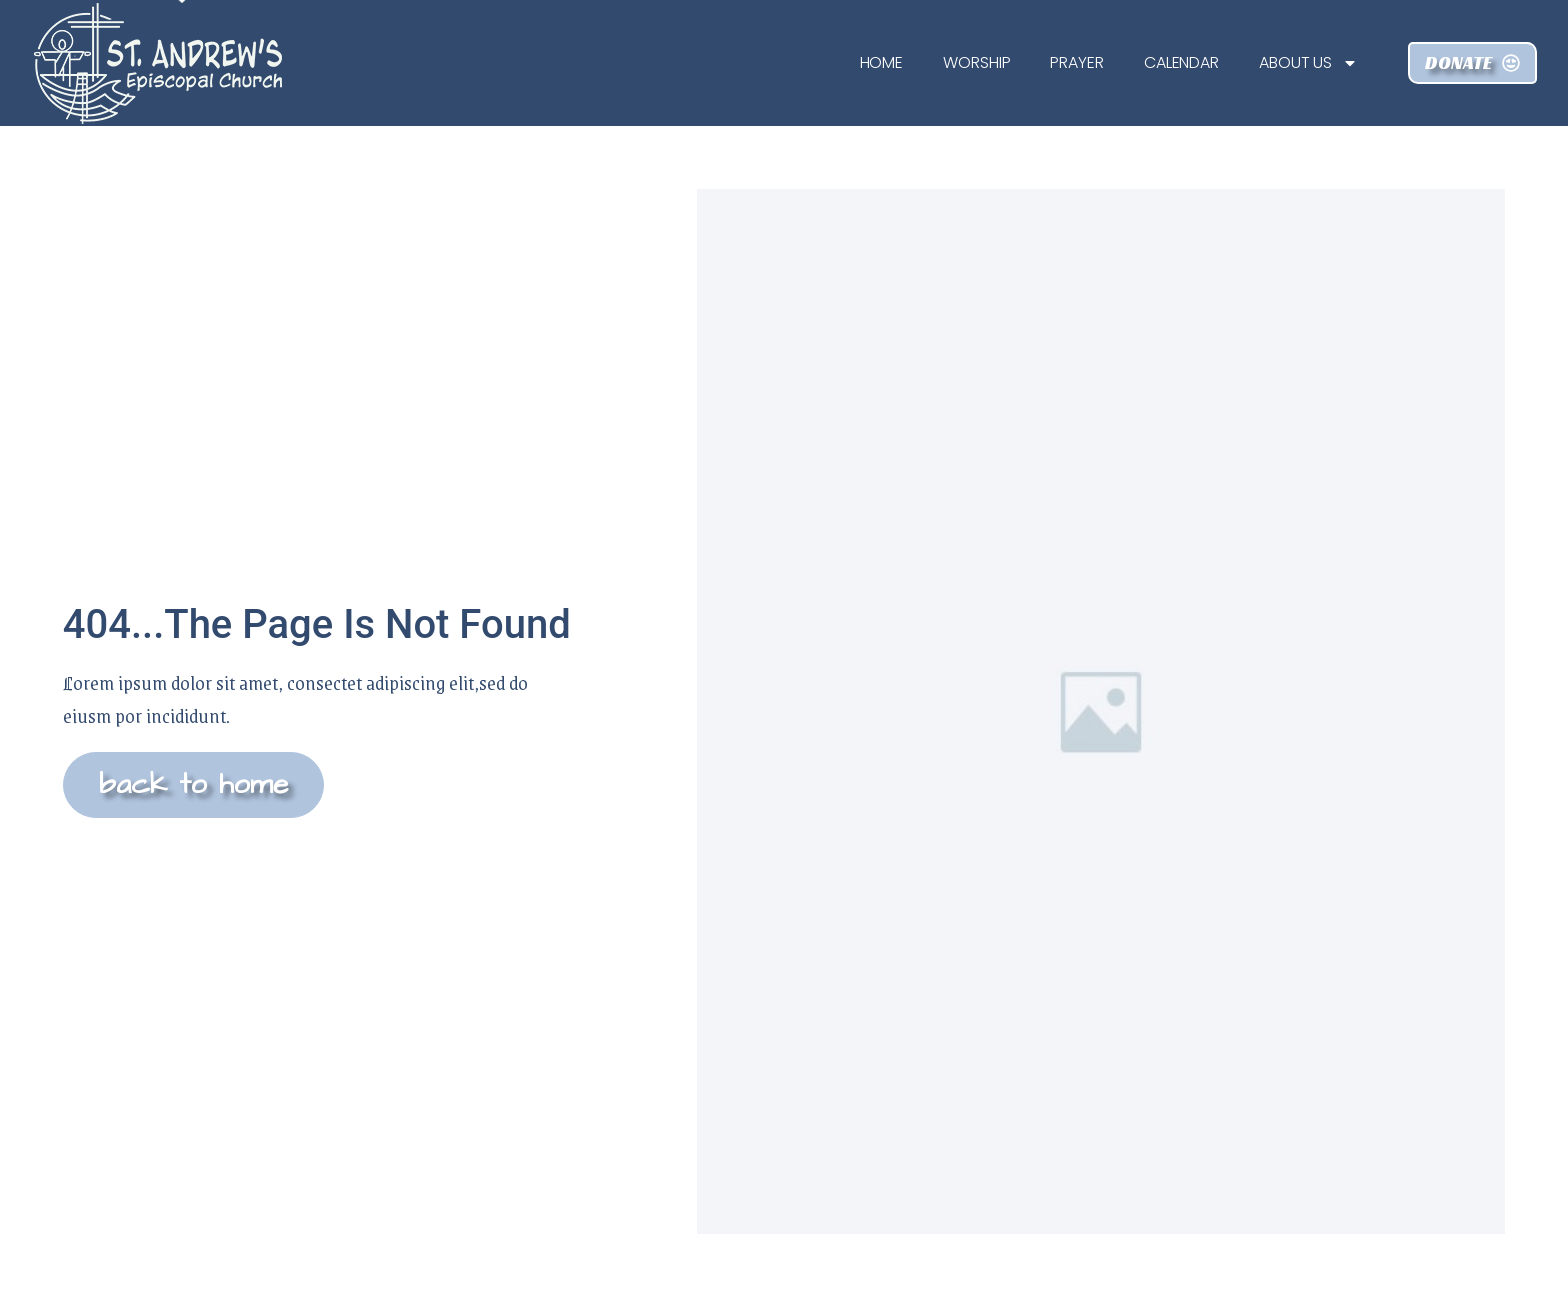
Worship (976, 62)
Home (882, 62)
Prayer (1076, 62)
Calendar (1181, 62)
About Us (1308, 63)
